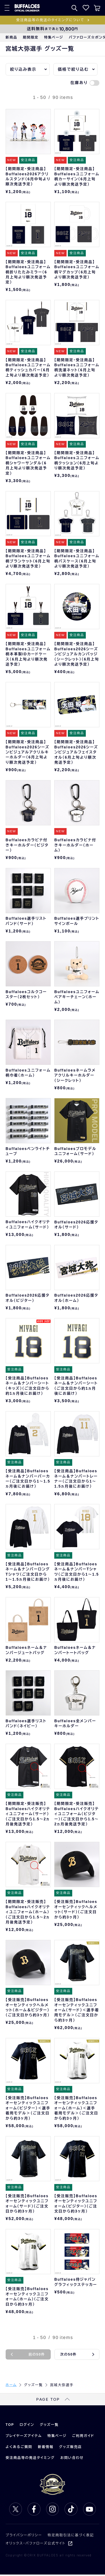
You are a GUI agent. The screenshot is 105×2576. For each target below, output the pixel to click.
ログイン (27, 2426)
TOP (10, 2426)
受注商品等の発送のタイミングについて (50, 20)
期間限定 (31, 37)
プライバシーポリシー (24, 2537)
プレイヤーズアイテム (24, 2437)
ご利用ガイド (83, 2437)
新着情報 (45, 2448)
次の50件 (68, 2356)
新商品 (11, 37)
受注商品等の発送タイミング (30, 2459)
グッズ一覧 (49, 2426)
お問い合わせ (72, 2459)
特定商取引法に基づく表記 (71, 2537)
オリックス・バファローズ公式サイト (36, 2545)
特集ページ (53, 37)
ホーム (11, 2386)
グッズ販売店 (70, 2448)
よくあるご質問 (19, 2448)
